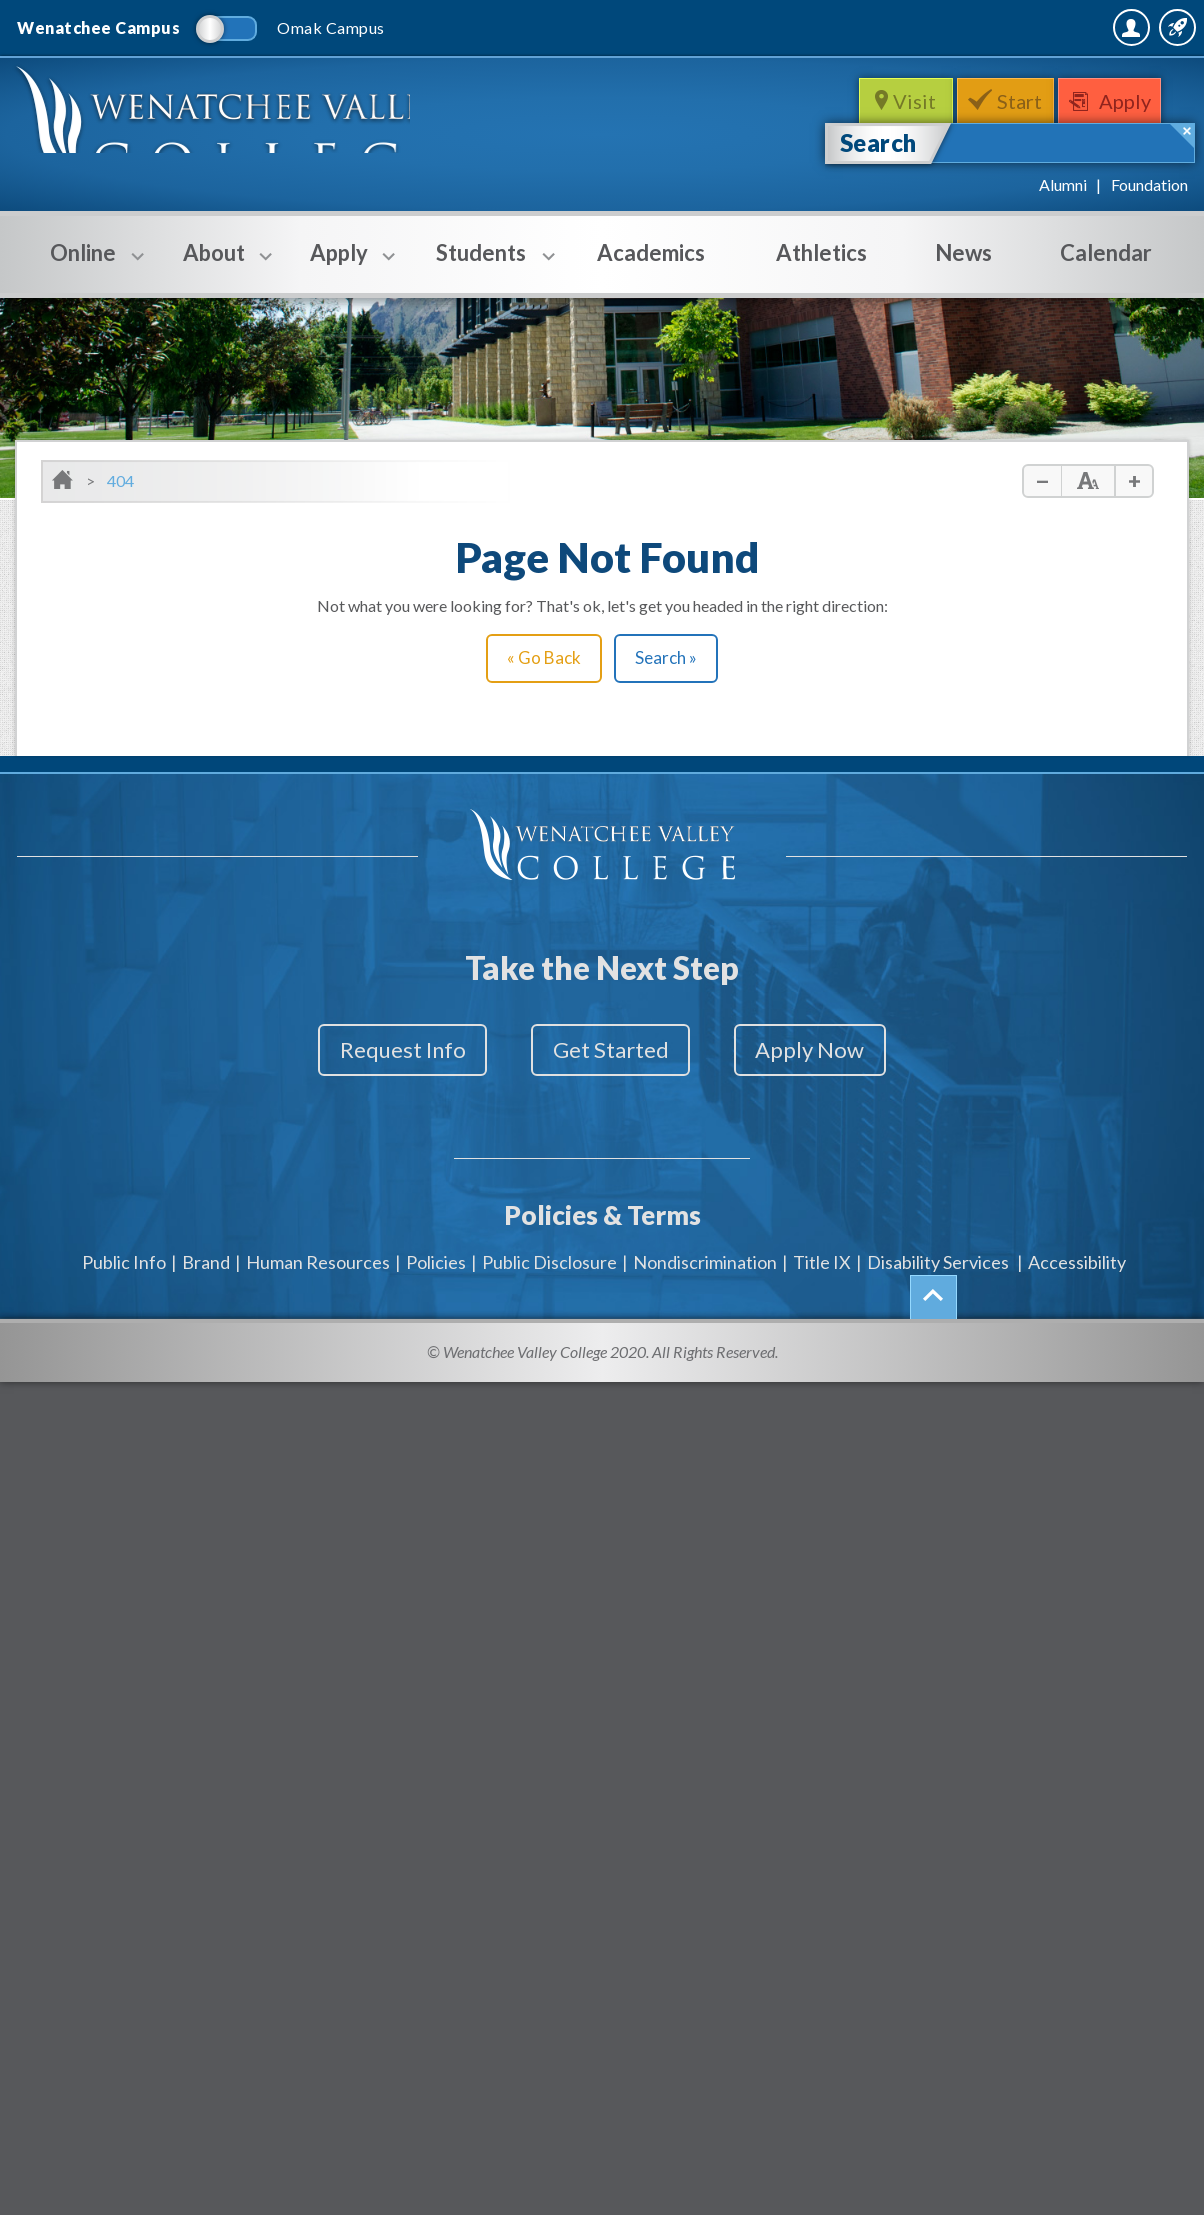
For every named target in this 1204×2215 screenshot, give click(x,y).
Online (83, 266)
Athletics (821, 252)
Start (1021, 101)
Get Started (611, 1050)
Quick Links (1134, 27)
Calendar (1106, 252)
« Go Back (544, 657)
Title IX (822, 1248)
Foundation (1149, 184)
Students (481, 266)
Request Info (380, 1050)
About (214, 266)
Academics (651, 252)
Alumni (1063, 184)
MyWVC (970, 27)
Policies (436, 1248)
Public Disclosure (549, 1248)
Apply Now (833, 1050)
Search (878, 142)
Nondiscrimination (705, 1248)
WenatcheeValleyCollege (232, 125)
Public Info (124, 1248)
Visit (911, 101)
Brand (206, 1248)
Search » (666, 657)
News (963, 252)
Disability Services (938, 1248)
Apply (1134, 101)
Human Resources (318, 1248)
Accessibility (1077, 1248)
